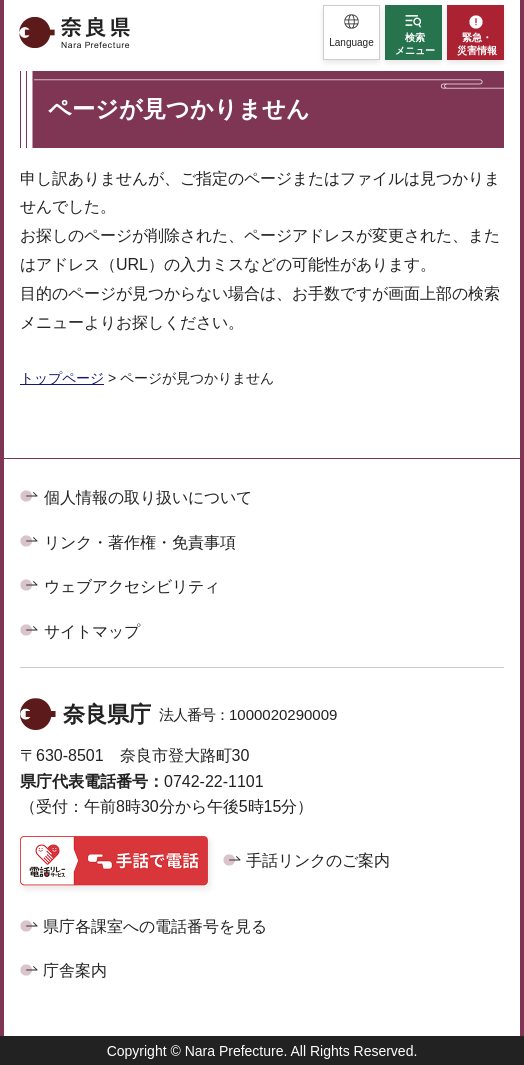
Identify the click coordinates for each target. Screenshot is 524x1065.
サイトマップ (92, 631)
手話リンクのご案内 (318, 860)
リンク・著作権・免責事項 (140, 542)
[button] (351, 32)
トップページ (62, 378)
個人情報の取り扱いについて (148, 497)
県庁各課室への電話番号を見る (155, 926)
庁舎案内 (75, 970)
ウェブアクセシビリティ (132, 586)
